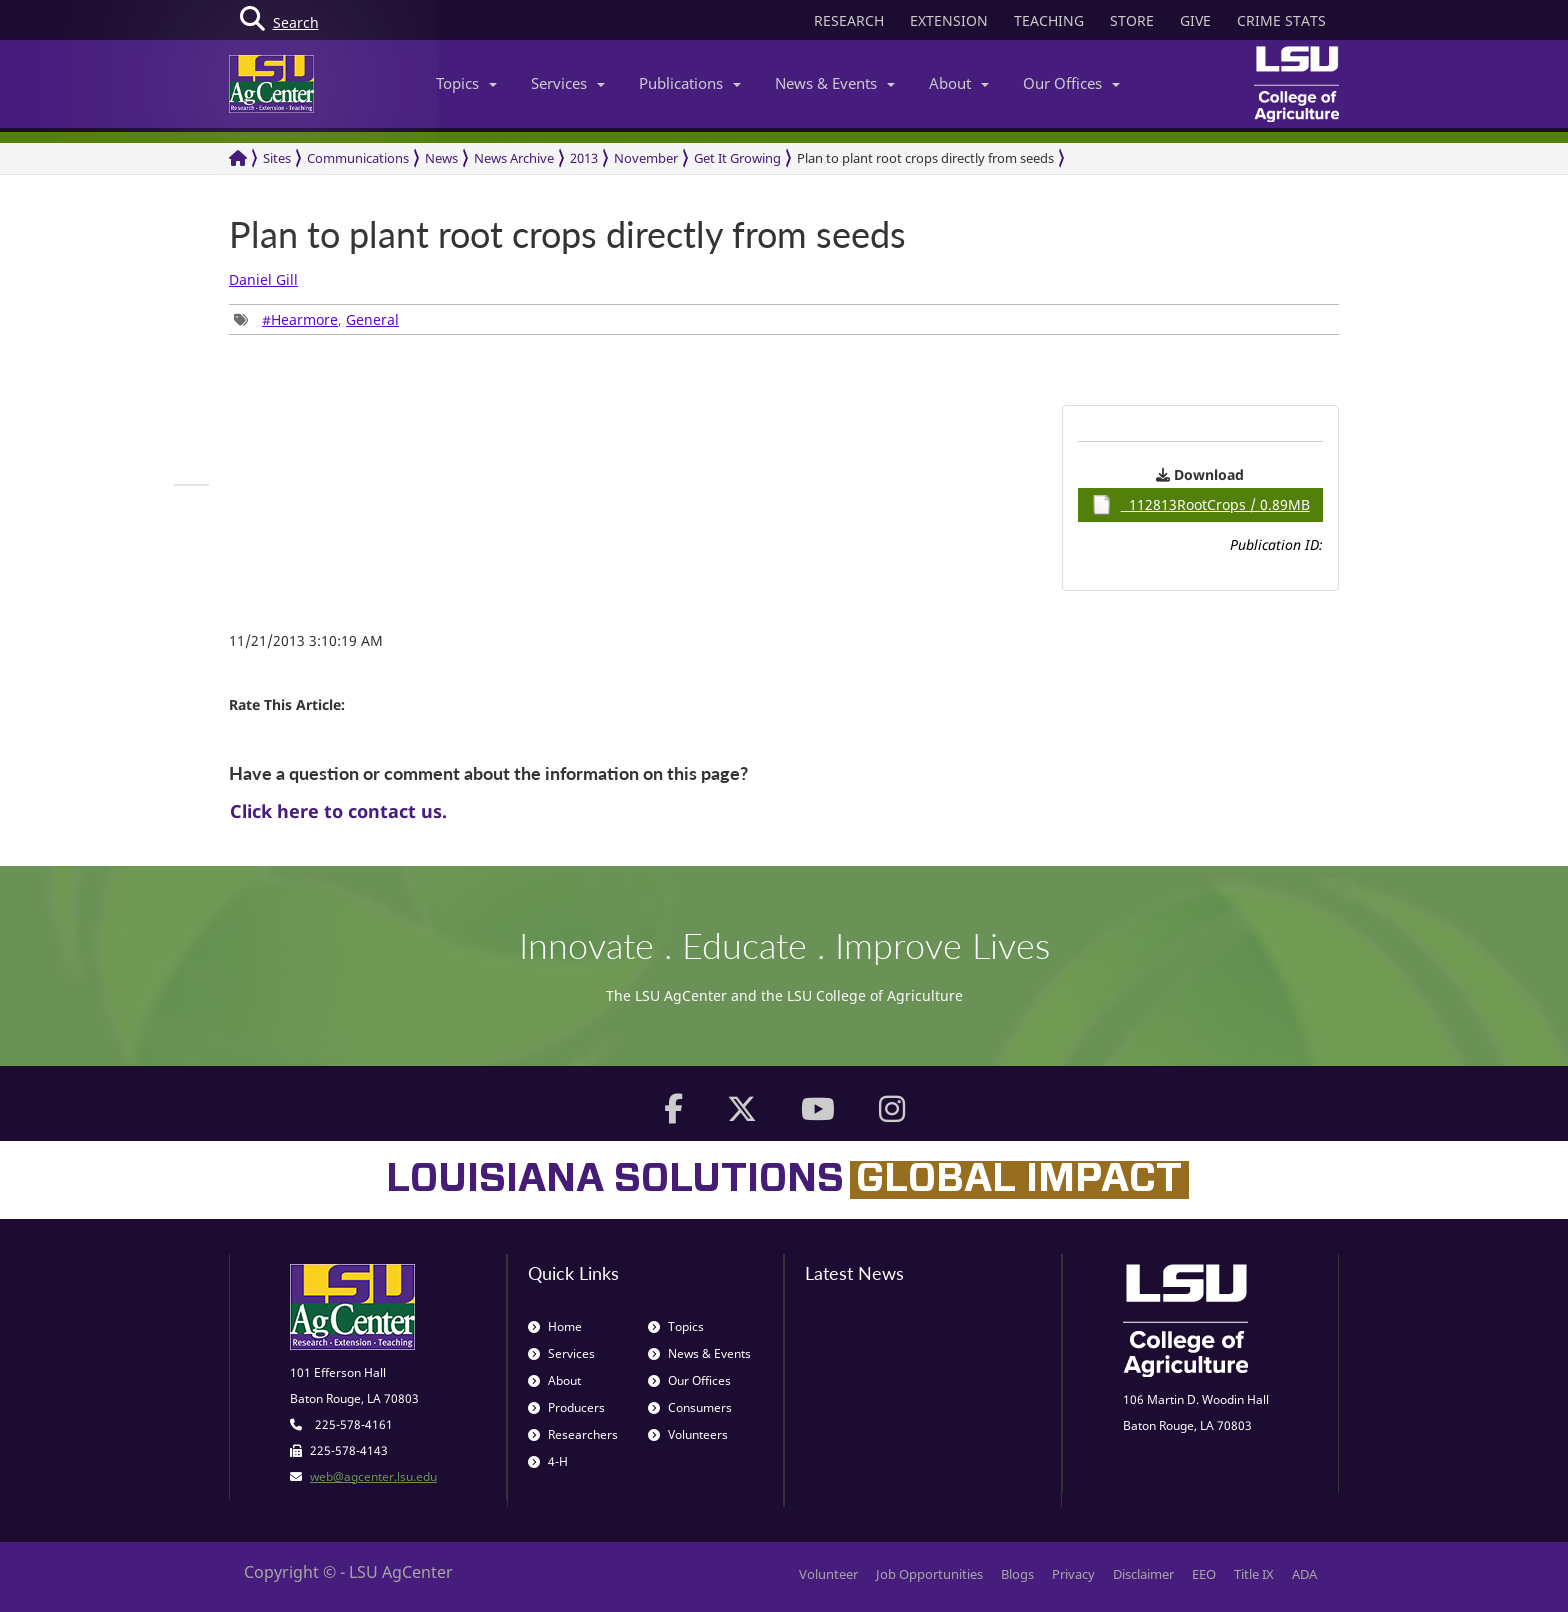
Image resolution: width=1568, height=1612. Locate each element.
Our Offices (1071, 83)
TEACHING (1049, 20)
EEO (1204, 1574)
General (372, 319)
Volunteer (828, 1574)
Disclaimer (1143, 1574)
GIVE (1195, 20)
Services (568, 83)
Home (555, 1326)
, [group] (316, 319)
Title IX (1254, 1574)
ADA (1304, 1574)
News (441, 158)
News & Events (835, 83)
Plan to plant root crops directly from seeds (925, 158)
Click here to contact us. (338, 811)
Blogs (1017, 1574)
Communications (358, 158)
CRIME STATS (1281, 20)
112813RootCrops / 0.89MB (1200, 505)
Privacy (1073, 1574)
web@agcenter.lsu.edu (373, 1476)
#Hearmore (300, 319)
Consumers (690, 1407)
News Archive (514, 158)
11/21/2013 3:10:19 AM (306, 640)
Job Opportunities (929, 1574)
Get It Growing (737, 158)
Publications (690, 83)
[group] (191, 485)
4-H (548, 1461)
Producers (566, 1407)
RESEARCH (849, 20)
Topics (466, 83)
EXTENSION (949, 20)
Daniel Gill (263, 279)
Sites (277, 158)
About (959, 83)
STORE (1132, 20)
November (646, 158)
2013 (584, 158)
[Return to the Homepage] (238, 158)
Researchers (573, 1434)
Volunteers (688, 1434)
